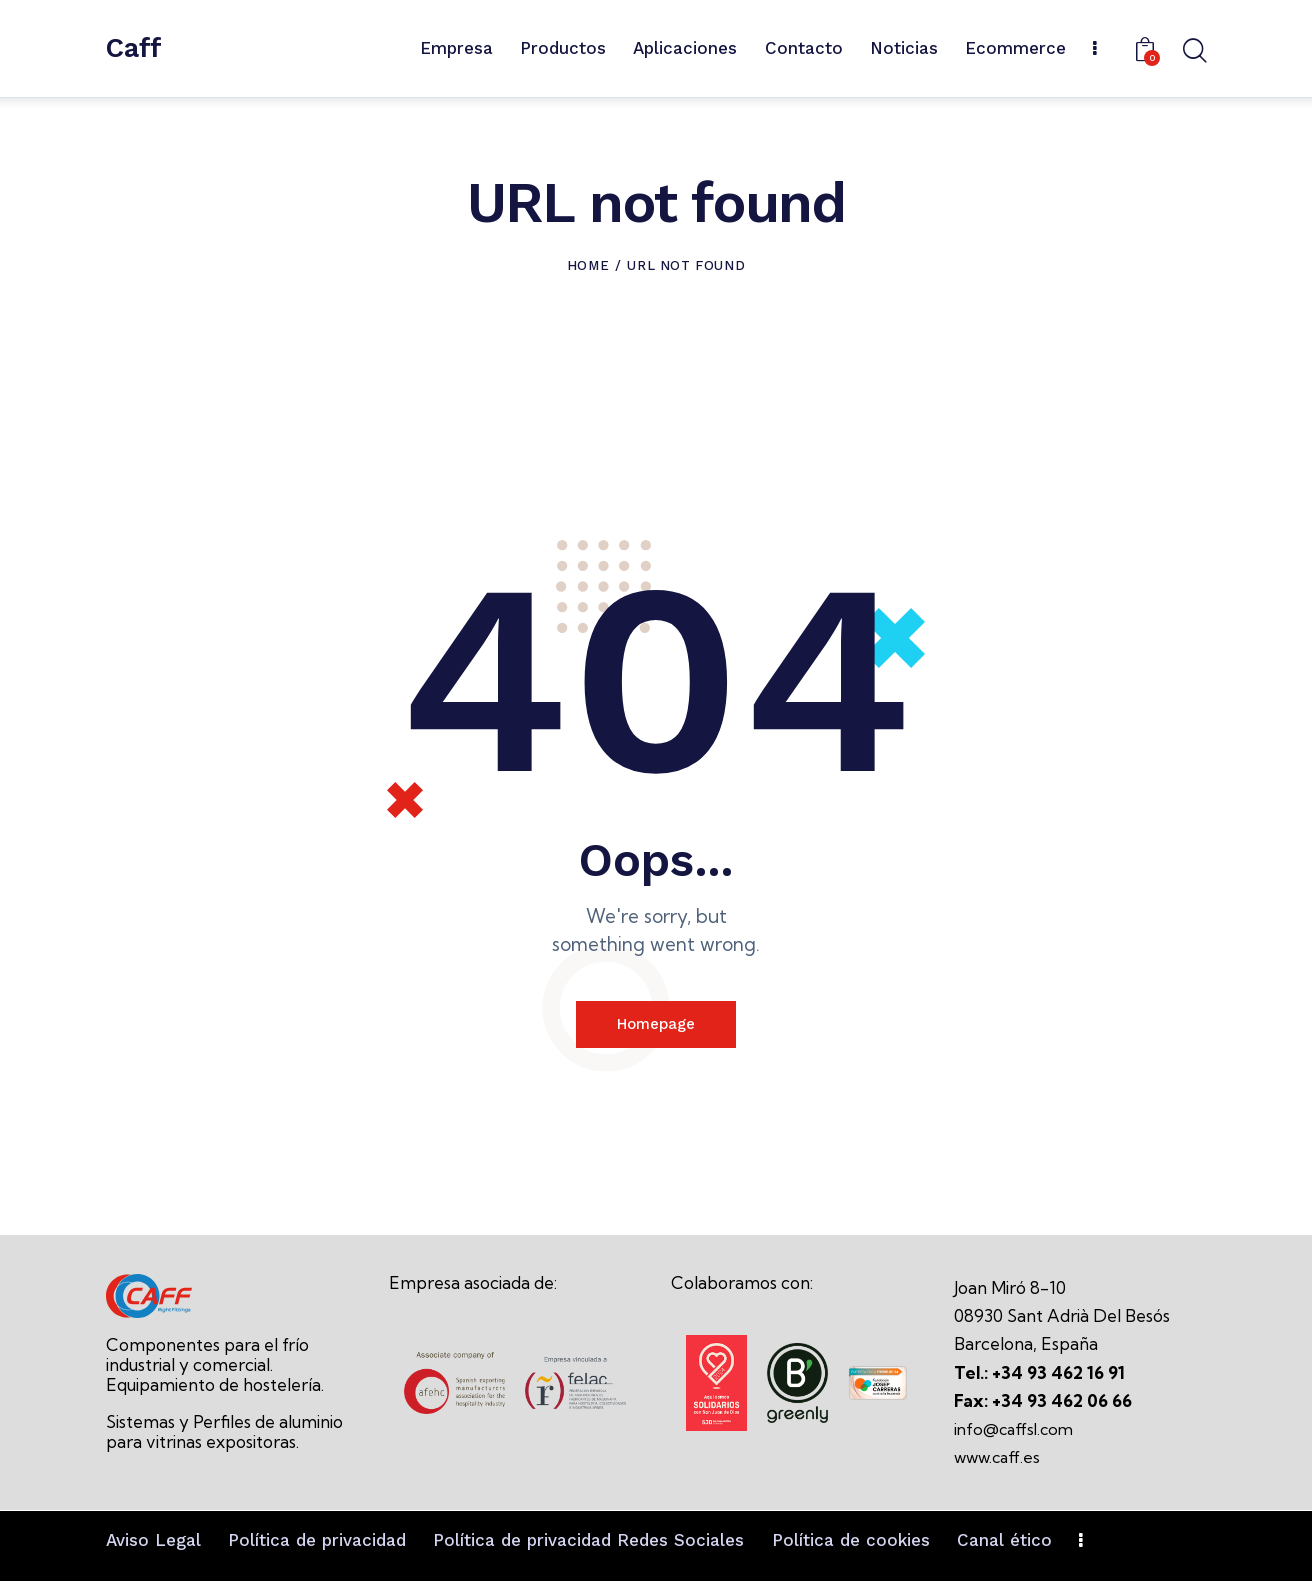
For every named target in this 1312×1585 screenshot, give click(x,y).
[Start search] (1193, 52)
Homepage (656, 1026)
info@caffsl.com (1017, 1433)
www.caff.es (1000, 1461)
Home (588, 265)
